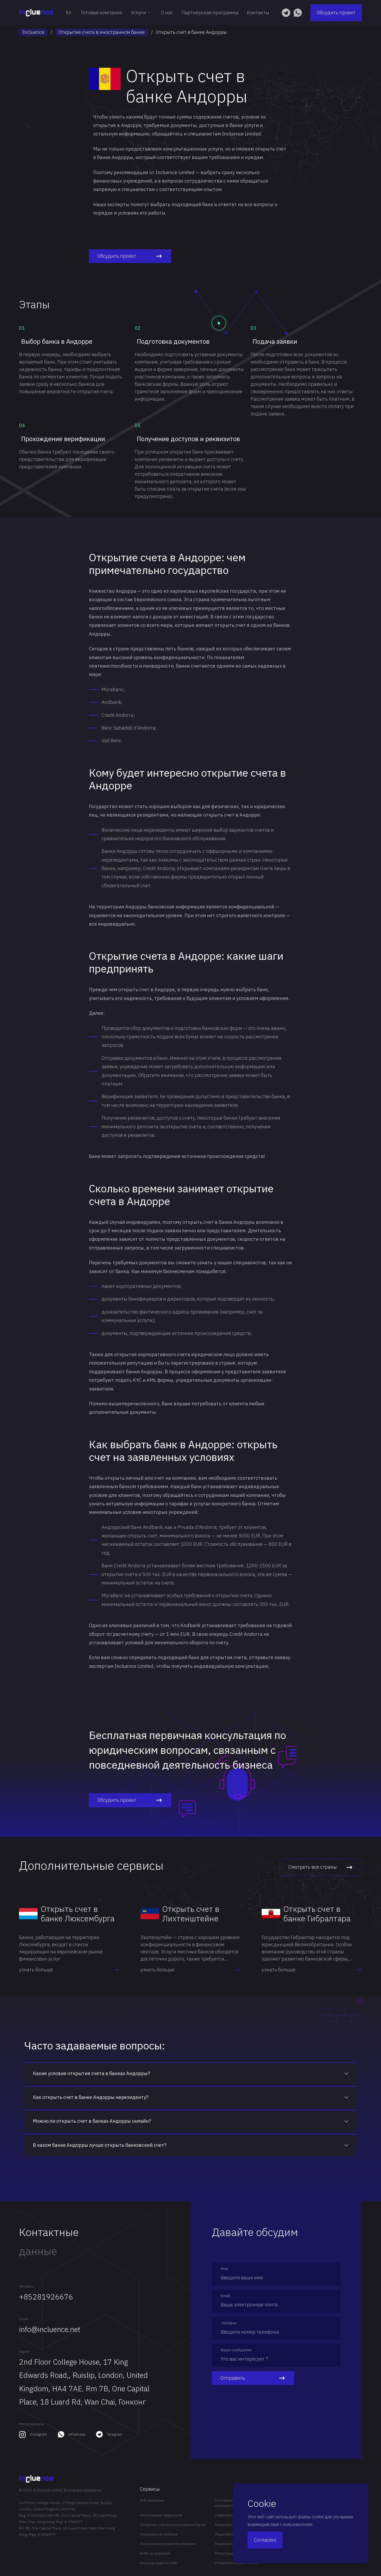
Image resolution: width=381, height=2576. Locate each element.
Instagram (38, 2434)
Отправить (253, 2378)
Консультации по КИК (158, 2562)
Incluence (33, 32)
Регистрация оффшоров (161, 2515)
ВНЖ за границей (155, 2553)
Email (23, 2318)
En (68, 13)
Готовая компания (101, 13)
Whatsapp (77, 2434)
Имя (224, 2268)
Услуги (141, 13)
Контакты (258, 13)
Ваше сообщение (236, 2350)
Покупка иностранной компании (168, 2543)
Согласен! (265, 2540)
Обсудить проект (336, 13)
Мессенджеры (31, 2423)
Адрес (24, 2351)
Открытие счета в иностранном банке (101, 32)
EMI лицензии (152, 2500)
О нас (167, 13)
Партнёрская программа (210, 13)
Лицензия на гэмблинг (159, 2534)
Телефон (26, 2286)
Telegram (114, 2434)
